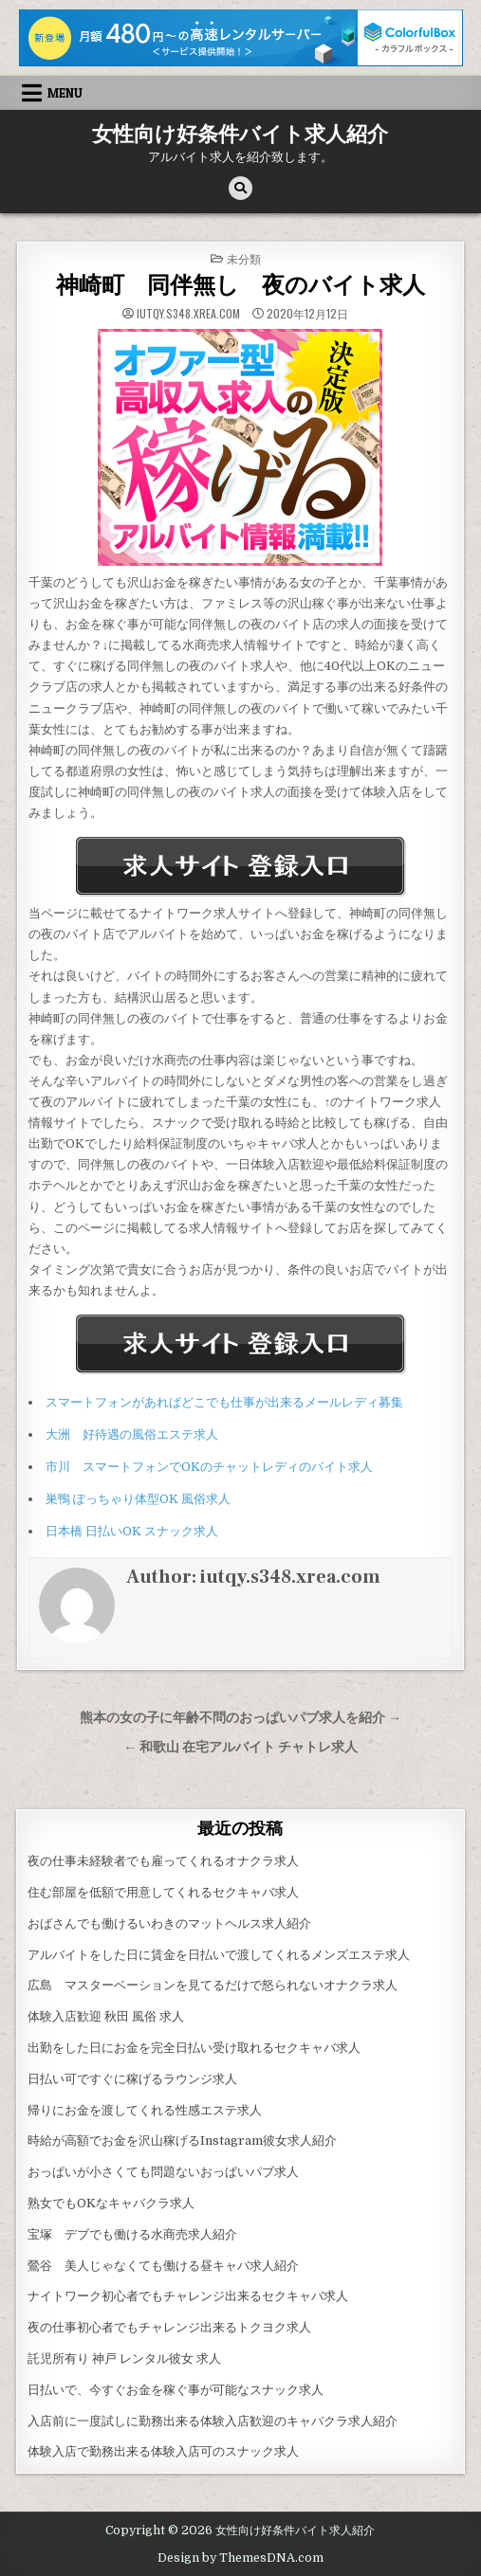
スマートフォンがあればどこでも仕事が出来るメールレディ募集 (224, 1402)
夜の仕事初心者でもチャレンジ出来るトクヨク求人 (169, 2327)
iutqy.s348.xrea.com (188, 313)
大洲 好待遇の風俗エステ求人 (132, 1434)
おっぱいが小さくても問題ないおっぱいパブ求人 (163, 2172)
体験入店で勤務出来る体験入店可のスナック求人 (163, 2451)
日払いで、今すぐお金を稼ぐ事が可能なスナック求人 (176, 2390)
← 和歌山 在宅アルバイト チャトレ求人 (240, 1747)
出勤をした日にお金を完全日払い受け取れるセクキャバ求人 (194, 2048)
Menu (65, 92)
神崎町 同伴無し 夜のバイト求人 (240, 285)
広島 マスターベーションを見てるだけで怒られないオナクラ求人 (213, 1985)
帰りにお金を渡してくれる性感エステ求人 (145, 2110)
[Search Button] (240, 188)
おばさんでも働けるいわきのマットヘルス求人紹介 (169, 1923)
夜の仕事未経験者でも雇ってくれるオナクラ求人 (163, 1861)
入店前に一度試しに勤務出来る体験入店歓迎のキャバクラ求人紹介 (213, 2421)
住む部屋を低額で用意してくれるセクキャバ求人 (163, 1892)
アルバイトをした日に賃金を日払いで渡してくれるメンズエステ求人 (219, 1955)
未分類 (244, 258)
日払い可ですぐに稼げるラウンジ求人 (132, 2079)
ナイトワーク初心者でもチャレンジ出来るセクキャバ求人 (188, 2296)
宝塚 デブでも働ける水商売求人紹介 (132, 2234)
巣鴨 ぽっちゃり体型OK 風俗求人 (138, 1499)
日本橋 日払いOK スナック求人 (132, 1531)
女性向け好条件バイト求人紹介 (240, 134)
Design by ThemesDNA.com (240, 2558)
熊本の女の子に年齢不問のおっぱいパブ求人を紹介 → (240, 1718)
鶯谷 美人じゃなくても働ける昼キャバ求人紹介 (163, 2266)
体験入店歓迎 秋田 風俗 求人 (106, 2016)
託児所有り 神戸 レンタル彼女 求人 (124, 2358)
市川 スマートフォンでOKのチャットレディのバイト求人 (209, 1467)
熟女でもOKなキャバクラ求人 (111, 2203)
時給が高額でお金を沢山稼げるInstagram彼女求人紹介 (182, 2140)
